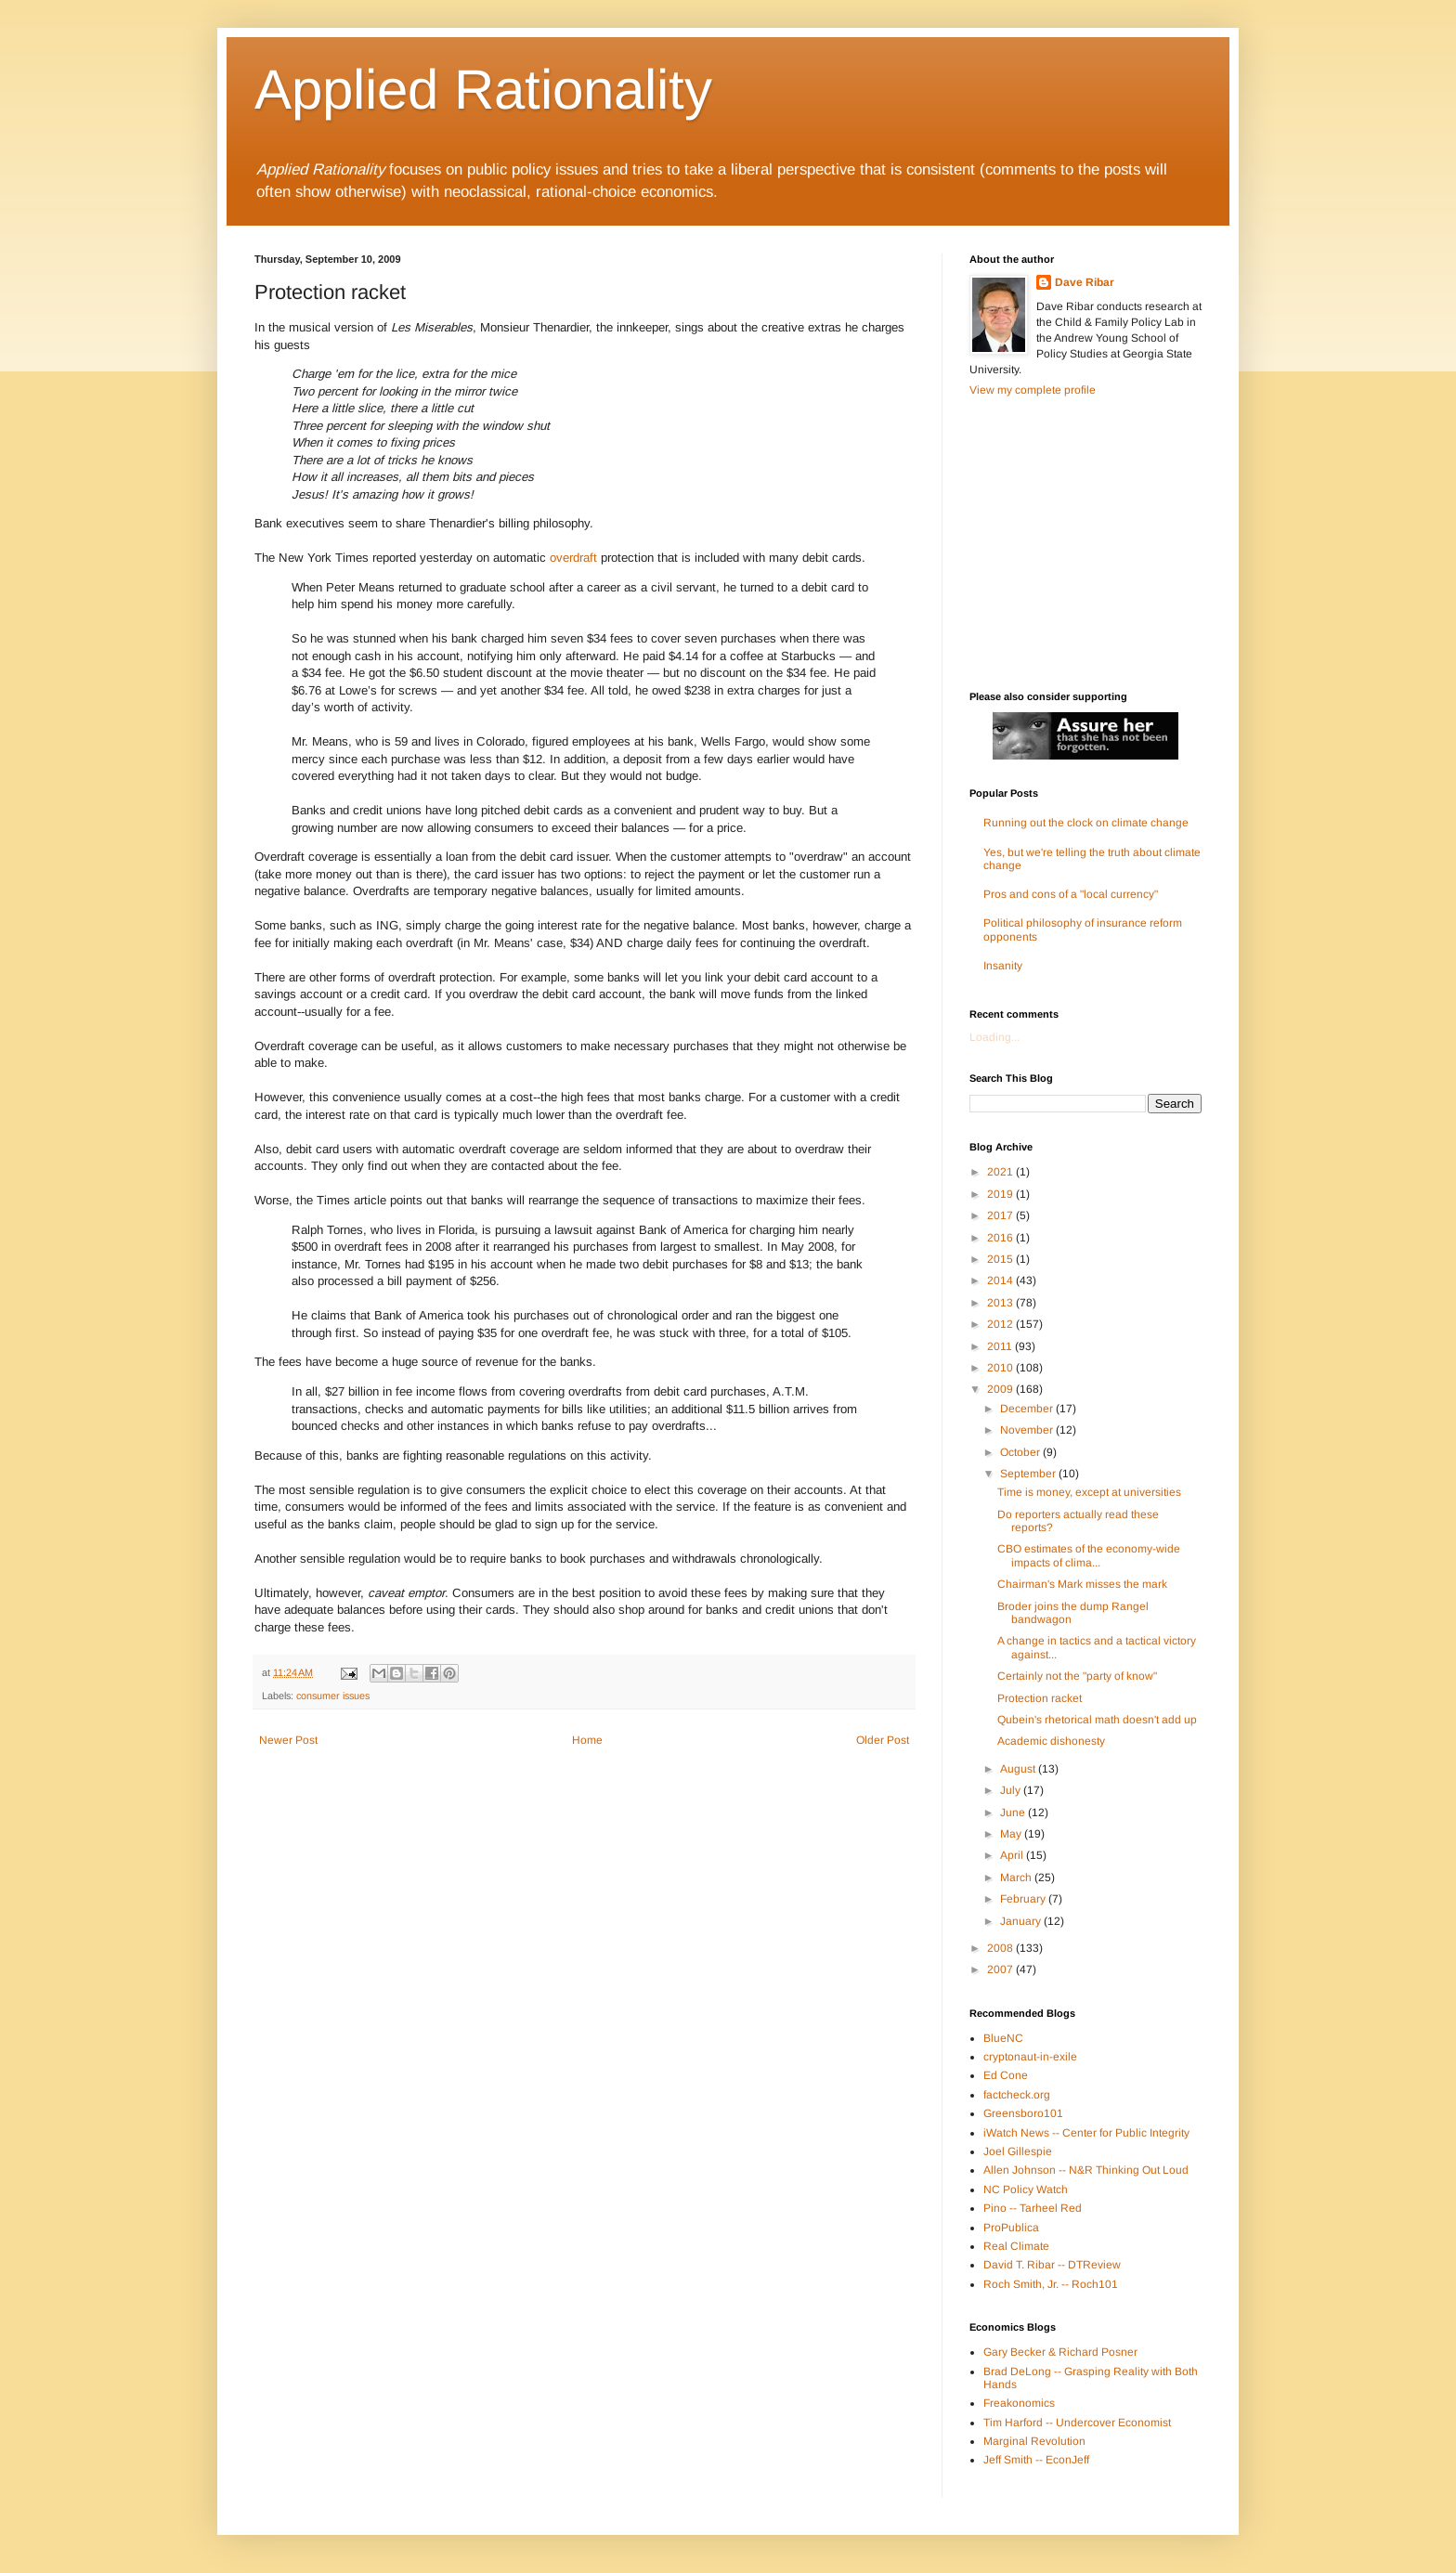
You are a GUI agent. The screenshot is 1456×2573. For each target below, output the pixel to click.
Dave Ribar (1084, 282)
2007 (1001, 1969)
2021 (1001, 1171)
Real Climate (1016, 2246)
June (1014, 1812)
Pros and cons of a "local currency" (1070, 894)
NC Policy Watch (1025, 2189)
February (1024, 1898)
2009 (1001, 1389)
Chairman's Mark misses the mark (1082, 1584)
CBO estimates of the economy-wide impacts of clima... (1088, 1555)
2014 (1001, 1280)
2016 (1001, 1237)
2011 (1001, 1346)
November (1028, 1429)
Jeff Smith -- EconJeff (1036, 2459)
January (1022, 1921)
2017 (1001, 1215)
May (1012, 1833)
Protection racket (1039, 1698)
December (1028, 1408)
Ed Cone (1005, 2075)
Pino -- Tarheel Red (1032, 2208)
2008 (1001, 1948)
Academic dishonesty (1051, 1741)
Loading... (994, 1037)
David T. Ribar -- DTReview (1052, 2264)
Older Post (882, 1740)
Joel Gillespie (1017, 2151)
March (1017, 1877)
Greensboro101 (1023, 2113)
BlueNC (1003, 2038)
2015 (1001, 1259)
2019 (1001, 1194)
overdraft (573, 558)
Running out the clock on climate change (1086, 822)
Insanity (1002, 965)
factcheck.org (1016, 2094)
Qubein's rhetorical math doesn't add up (1097, 1719)
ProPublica (1011, 2227)
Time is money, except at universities (1089, 1492)
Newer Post (288, 1740)
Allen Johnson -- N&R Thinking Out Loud (1086, 2170)
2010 (1001, 1367)
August (1019, 1768)
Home (587, 1740)
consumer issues (333, 1695)
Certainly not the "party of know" (1077, 1676)
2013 (1001, 1302)
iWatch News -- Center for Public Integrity (1086, 2132)
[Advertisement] (1085, 542)
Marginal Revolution (1034, 2441)
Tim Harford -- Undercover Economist (1077, 2422)
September (1029, 1473)
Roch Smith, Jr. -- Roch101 (1050, 2284)
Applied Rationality (483, 89)
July (1011, 1790)
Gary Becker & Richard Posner (1060, 2352)
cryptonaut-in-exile (1030, 2056)
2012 (1001, 1324)
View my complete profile (1032, 389)
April (1013, 1855)
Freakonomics (1019, 2403)
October (1021, 1452)
